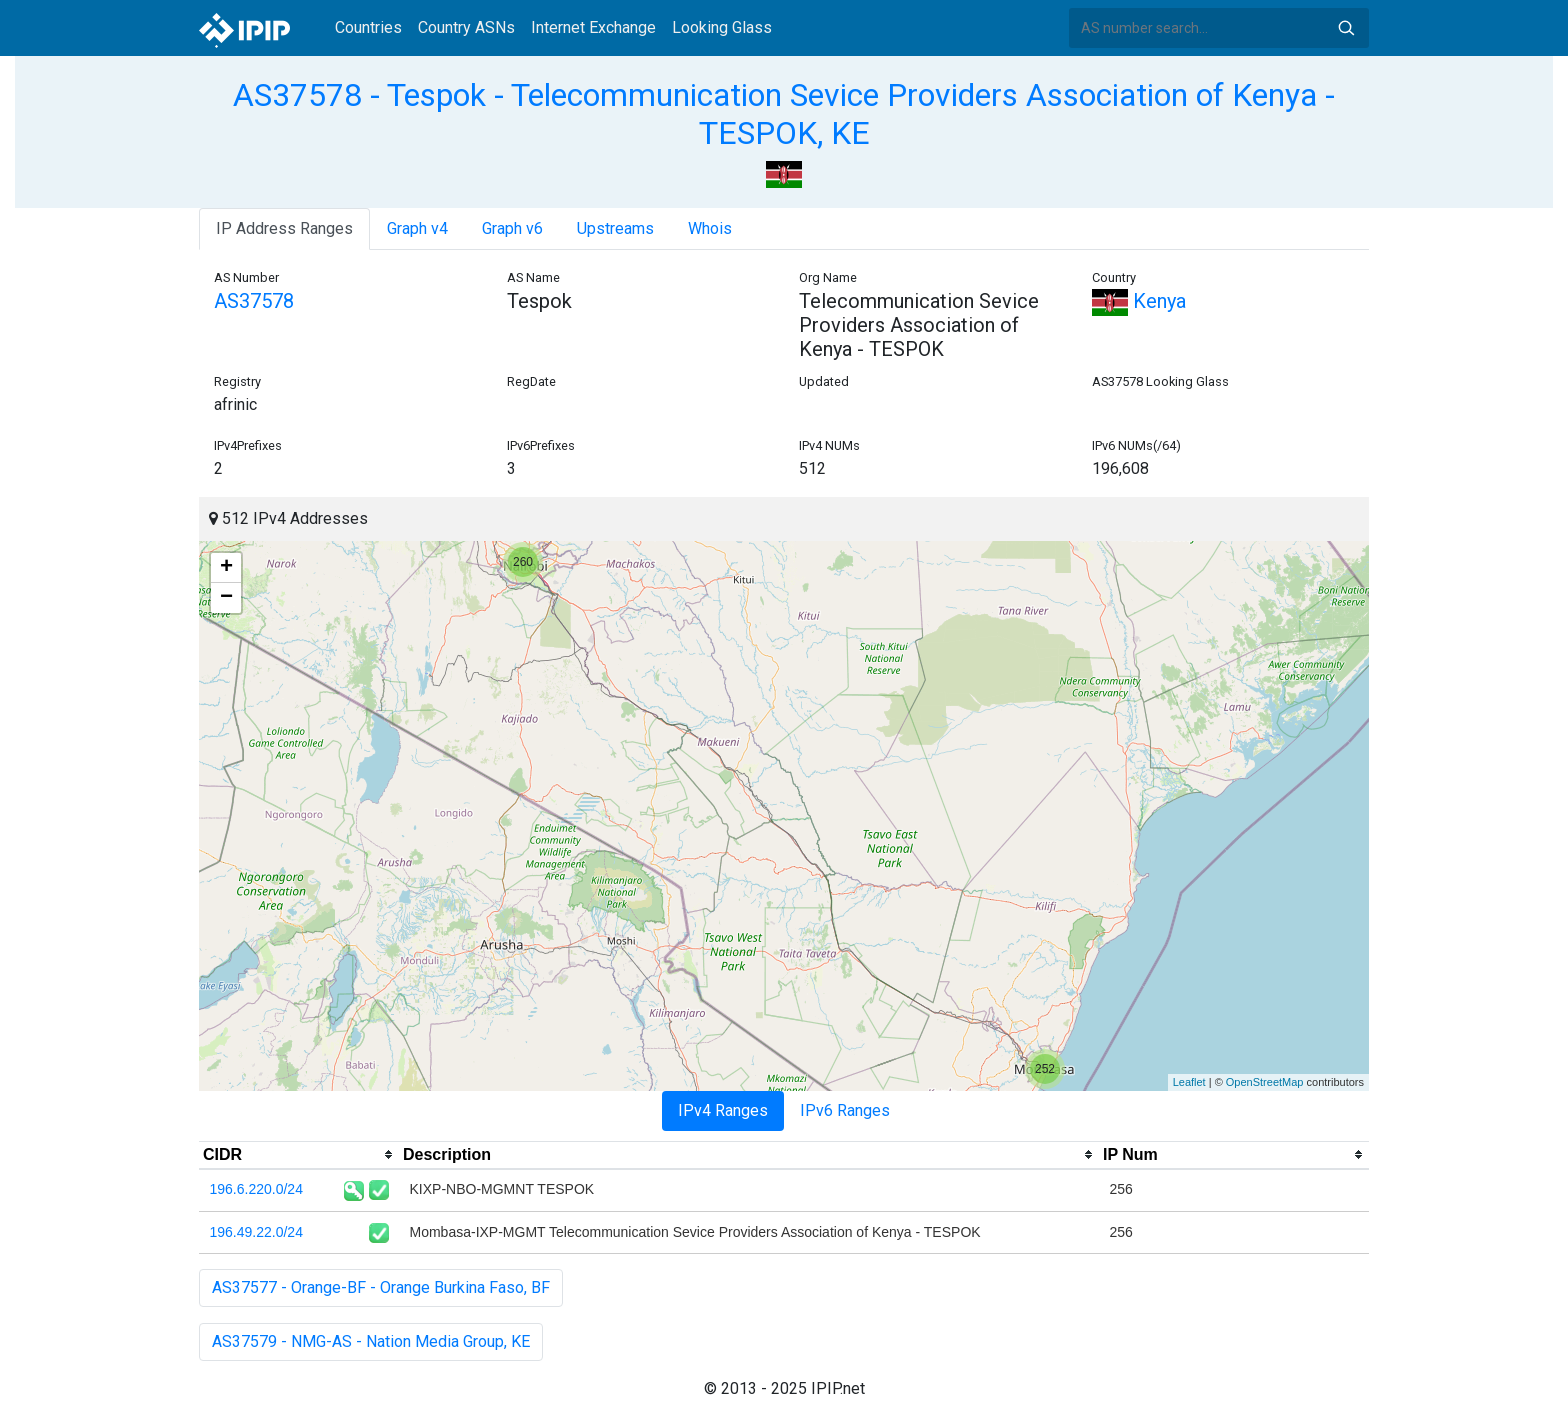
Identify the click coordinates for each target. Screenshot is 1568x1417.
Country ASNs (466, 27)
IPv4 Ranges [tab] (723, 1110)
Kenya (1139, 301)
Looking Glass (722, 27)
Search (1346, 28)
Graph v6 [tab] (512, 228)
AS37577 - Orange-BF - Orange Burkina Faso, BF (381, 1287)
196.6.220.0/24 (256, 1189)
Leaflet (1189, 1082)
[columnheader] (299, 1155)
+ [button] (226, 568)
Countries (368, 27)
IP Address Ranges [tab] (284, 228)
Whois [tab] (710, 228)
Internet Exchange (593, 27)
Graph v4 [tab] (417, 228)
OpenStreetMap (1265, 1082)
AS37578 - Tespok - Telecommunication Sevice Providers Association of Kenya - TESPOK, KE (784, 114)
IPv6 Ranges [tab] (845, 1110)
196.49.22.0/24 (256, 1232)
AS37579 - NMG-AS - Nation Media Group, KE (371, 1341)
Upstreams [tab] (615, 228)
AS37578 (254, 301)
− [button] (226, 598)
